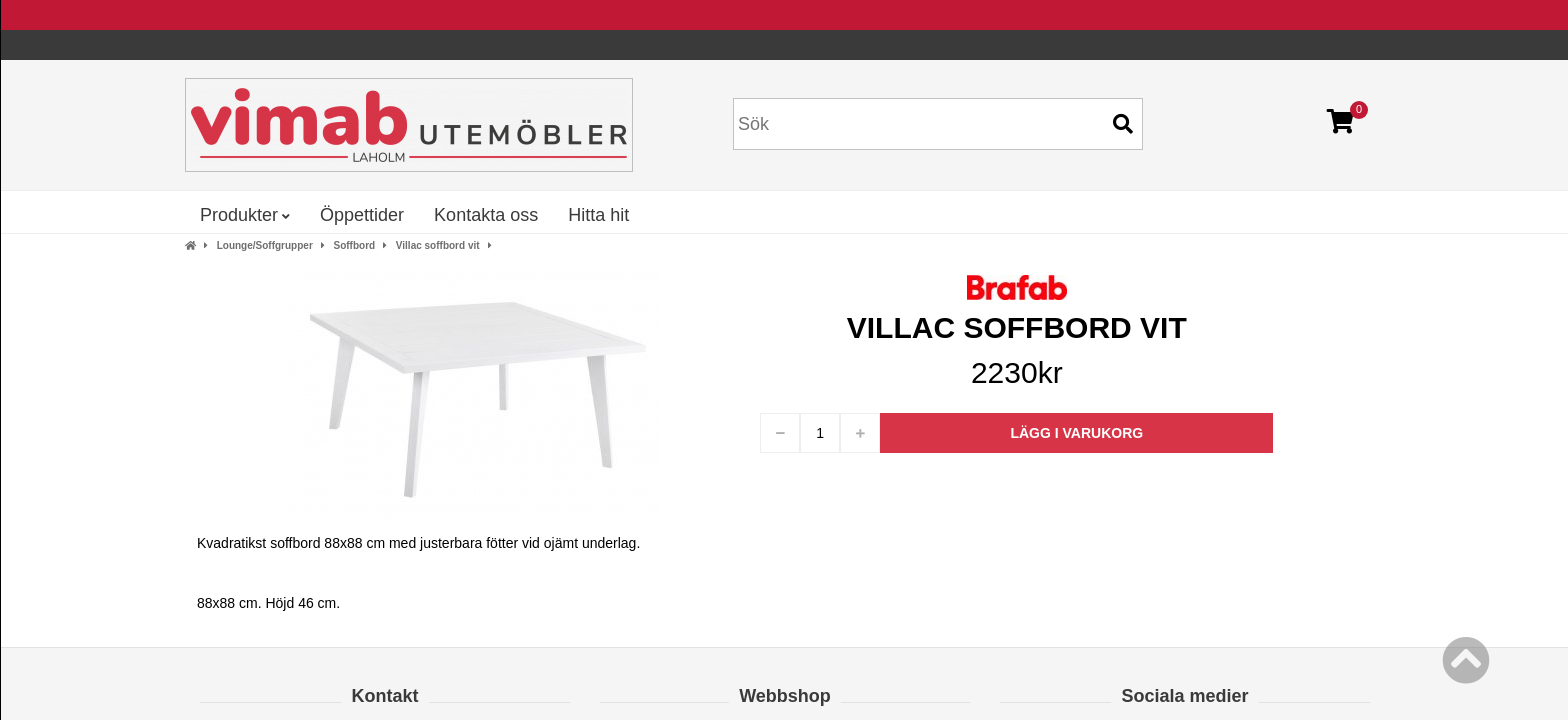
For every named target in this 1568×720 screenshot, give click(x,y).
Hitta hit (598, 215)
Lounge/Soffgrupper (265, 245)
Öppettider (362, 215)
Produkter (245, 215)
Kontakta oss (486, 215)
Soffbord (354, 245)
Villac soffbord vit (438, 245)
